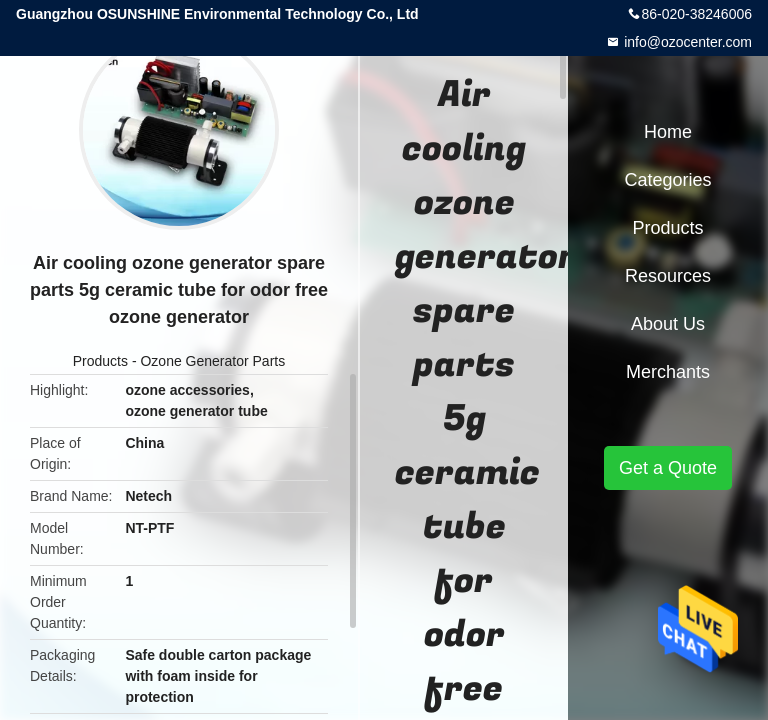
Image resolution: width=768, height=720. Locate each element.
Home (668, 132)
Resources (668, 276)
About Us (668, 324)
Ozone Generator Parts (212, 361)
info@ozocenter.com (686, 42)
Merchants (668, 372)
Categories (667, 180)
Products (100, 361)
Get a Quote (668, 468)
